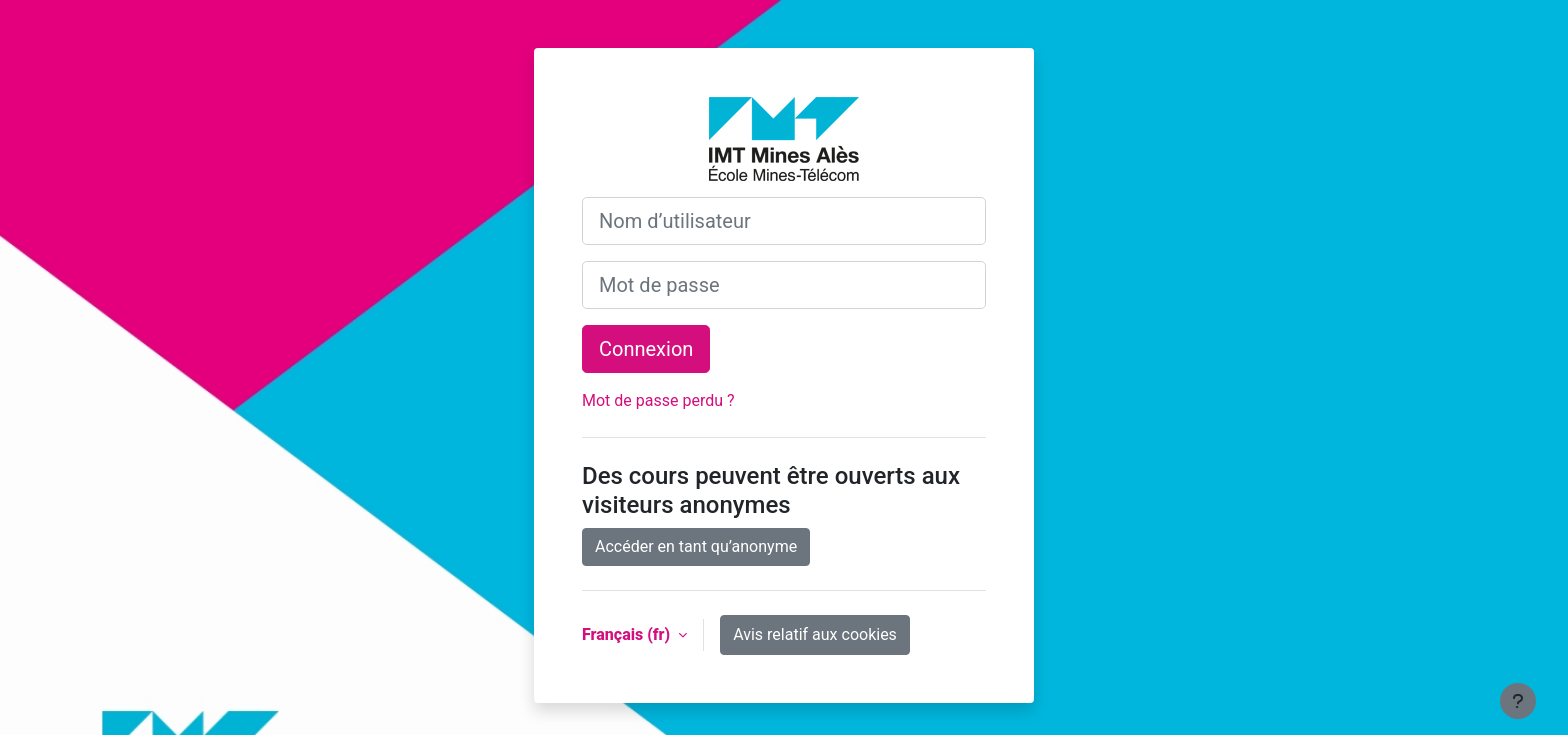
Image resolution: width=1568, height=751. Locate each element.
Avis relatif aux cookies (815, 634)
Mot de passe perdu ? (658, 400)
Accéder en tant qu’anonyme (696, 546)
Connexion (646, 349)
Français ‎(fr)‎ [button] (628, 634)
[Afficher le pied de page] (1518, 701)
